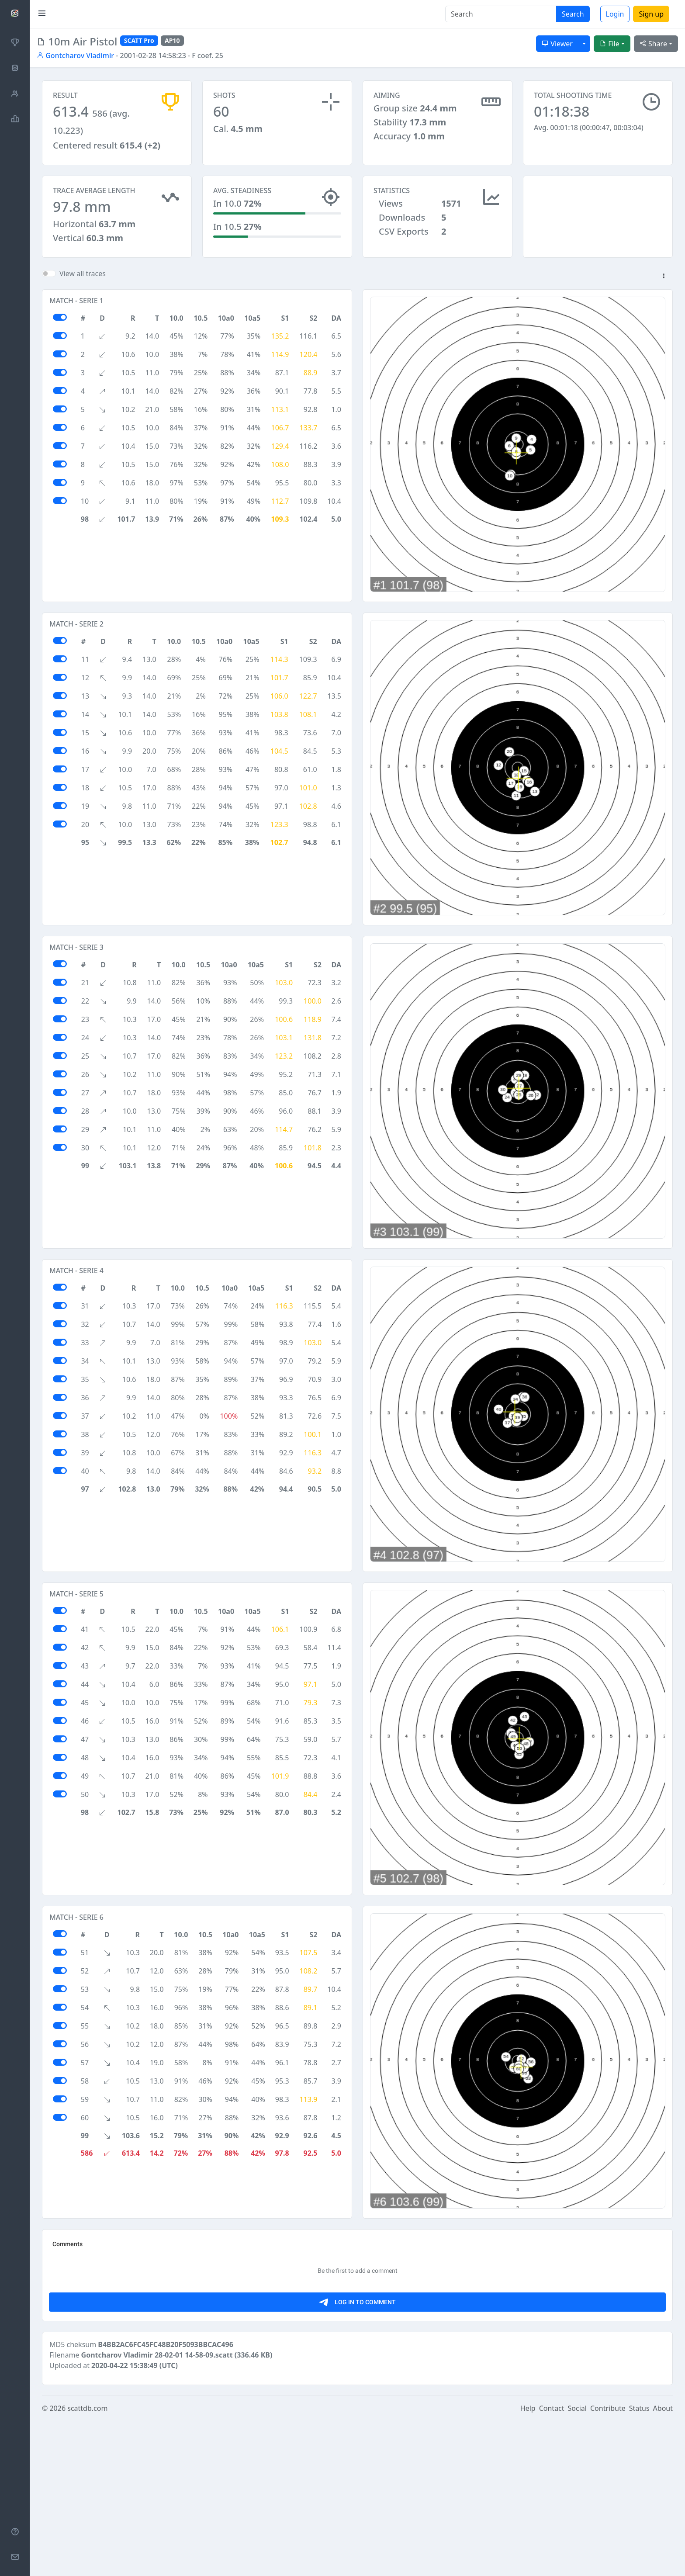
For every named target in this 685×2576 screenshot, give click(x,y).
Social (577, 2564)
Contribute (608, 2564)
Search (573, 14)
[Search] (501, 14)
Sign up (651, 14)
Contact (551, 2564)
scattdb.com (87, 2564)
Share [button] (653, 43)
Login (615, 14)
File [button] (609, 43)
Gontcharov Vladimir (75, 55)
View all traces (82, 281)
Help (528, 2564)
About (663, 2564)
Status (639, 2564)
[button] (663, 284)
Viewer (557, 43)
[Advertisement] (598, 219)
